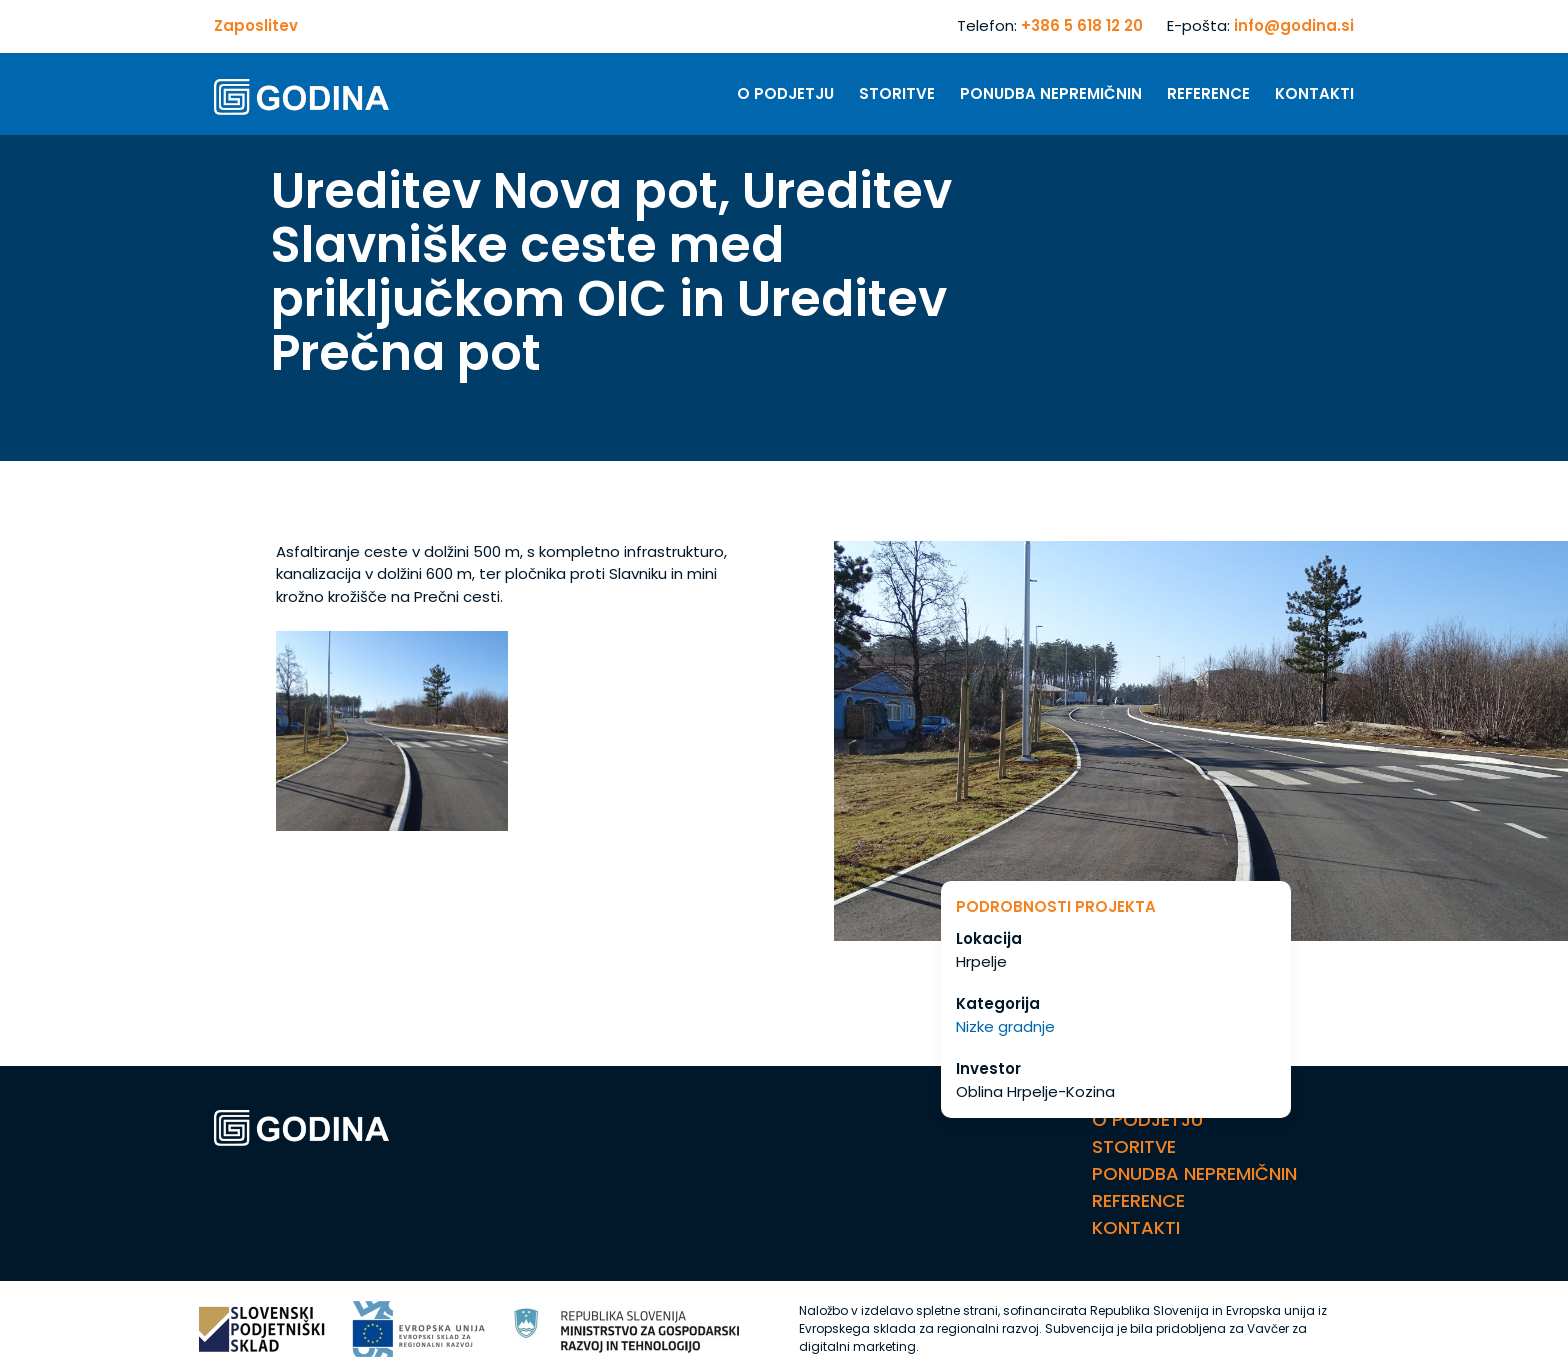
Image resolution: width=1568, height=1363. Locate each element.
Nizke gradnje (1005, 1026)
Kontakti (1314, 93)
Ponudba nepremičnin (1051, 93)
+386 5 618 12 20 (1082, 25)
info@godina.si (1294, 25)
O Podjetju (785, 93)
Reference (1208, 93)
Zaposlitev (256, 25)
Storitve (897, 93)
